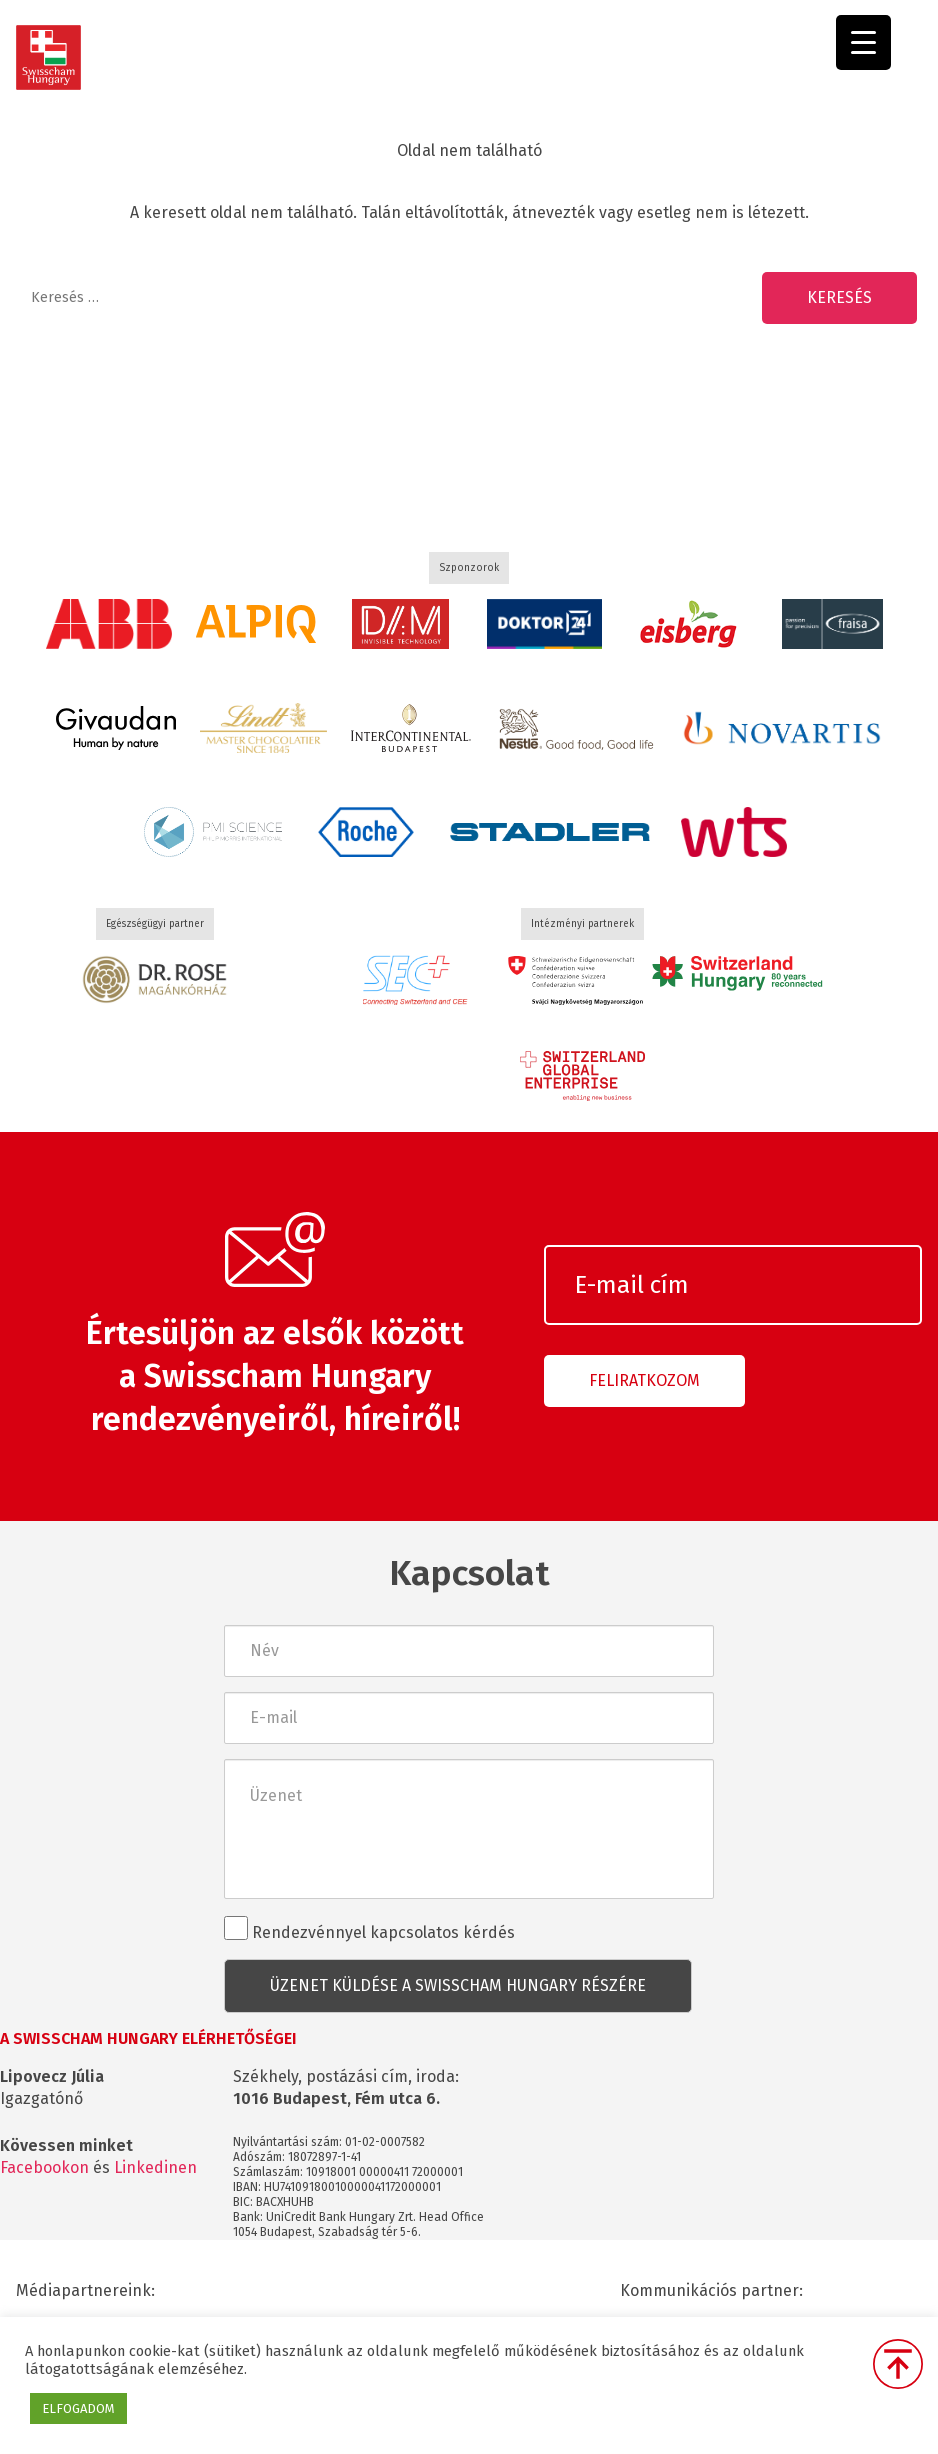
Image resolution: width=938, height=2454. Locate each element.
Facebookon (44, 2167)
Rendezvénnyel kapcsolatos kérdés (369, 1929)
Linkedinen (155, 2167)
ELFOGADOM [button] (78, 2408)
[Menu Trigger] (863, 42)
